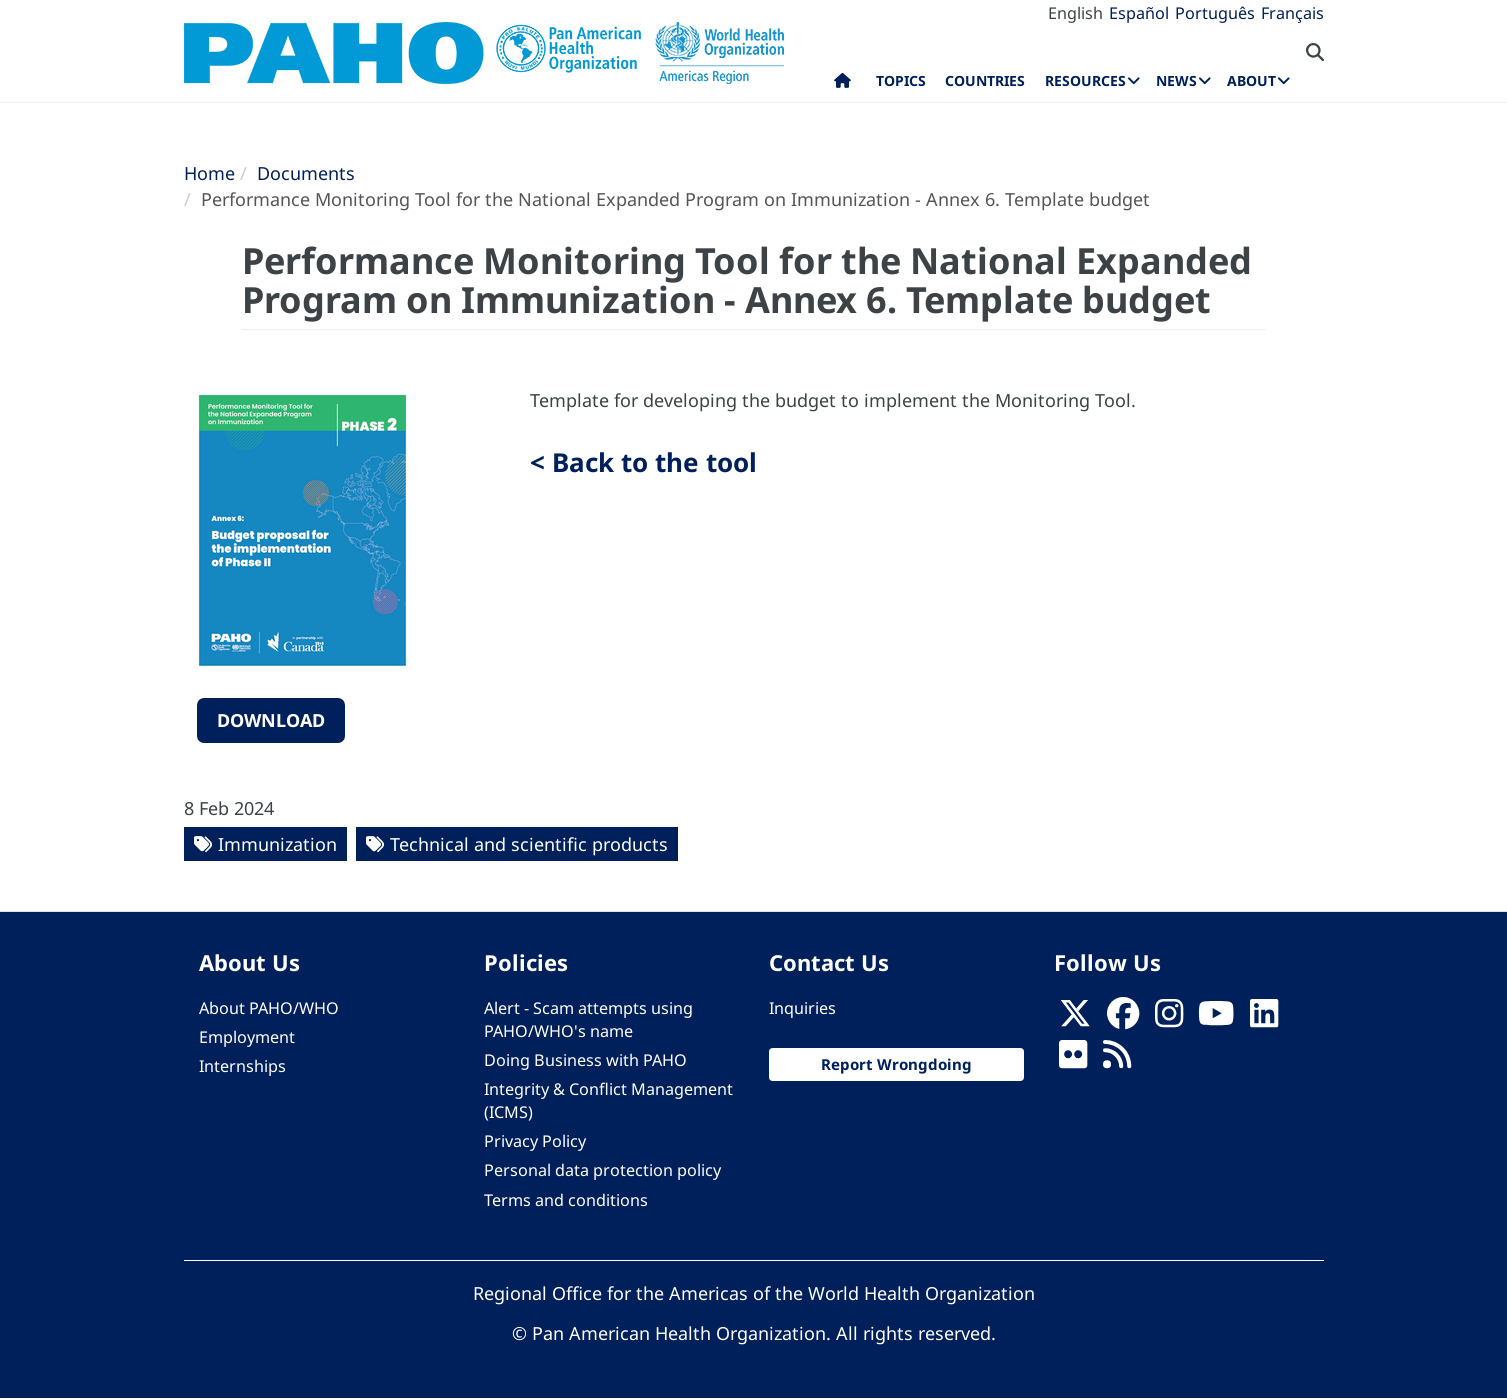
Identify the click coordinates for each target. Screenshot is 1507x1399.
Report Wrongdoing (896, 1064)
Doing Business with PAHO (585, 1060)
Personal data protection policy (602, 1170)
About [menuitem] (1251, 80)
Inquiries (802, 1008)
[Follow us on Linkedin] (1264, 1019)
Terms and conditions (566, 1200)
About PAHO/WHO (269, 1008)
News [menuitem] (1176, 80)
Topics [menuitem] (901, 80)
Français (1292, 13)
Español (1139, 13)
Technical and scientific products (529, 844)
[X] (1075, 1019)
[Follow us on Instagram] (1169, 1019)
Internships (242, 1066)
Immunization (277, 844)
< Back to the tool (643, 462)
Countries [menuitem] (985, 80)
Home (209, 173)
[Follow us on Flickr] (1073, 1060)
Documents (306, 173)
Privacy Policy (535, 1141)
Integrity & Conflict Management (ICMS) (608, 1100)
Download (271, 720)
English (1075, 13)
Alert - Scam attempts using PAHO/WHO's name (588, 1019)
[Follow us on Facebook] (1123, 1019)
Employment (247, 1037)
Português (1215, 13)
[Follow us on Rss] (1117, 1060)
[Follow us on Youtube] (1216, 1019)
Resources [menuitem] (1085, 80)
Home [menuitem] (842, 85)
